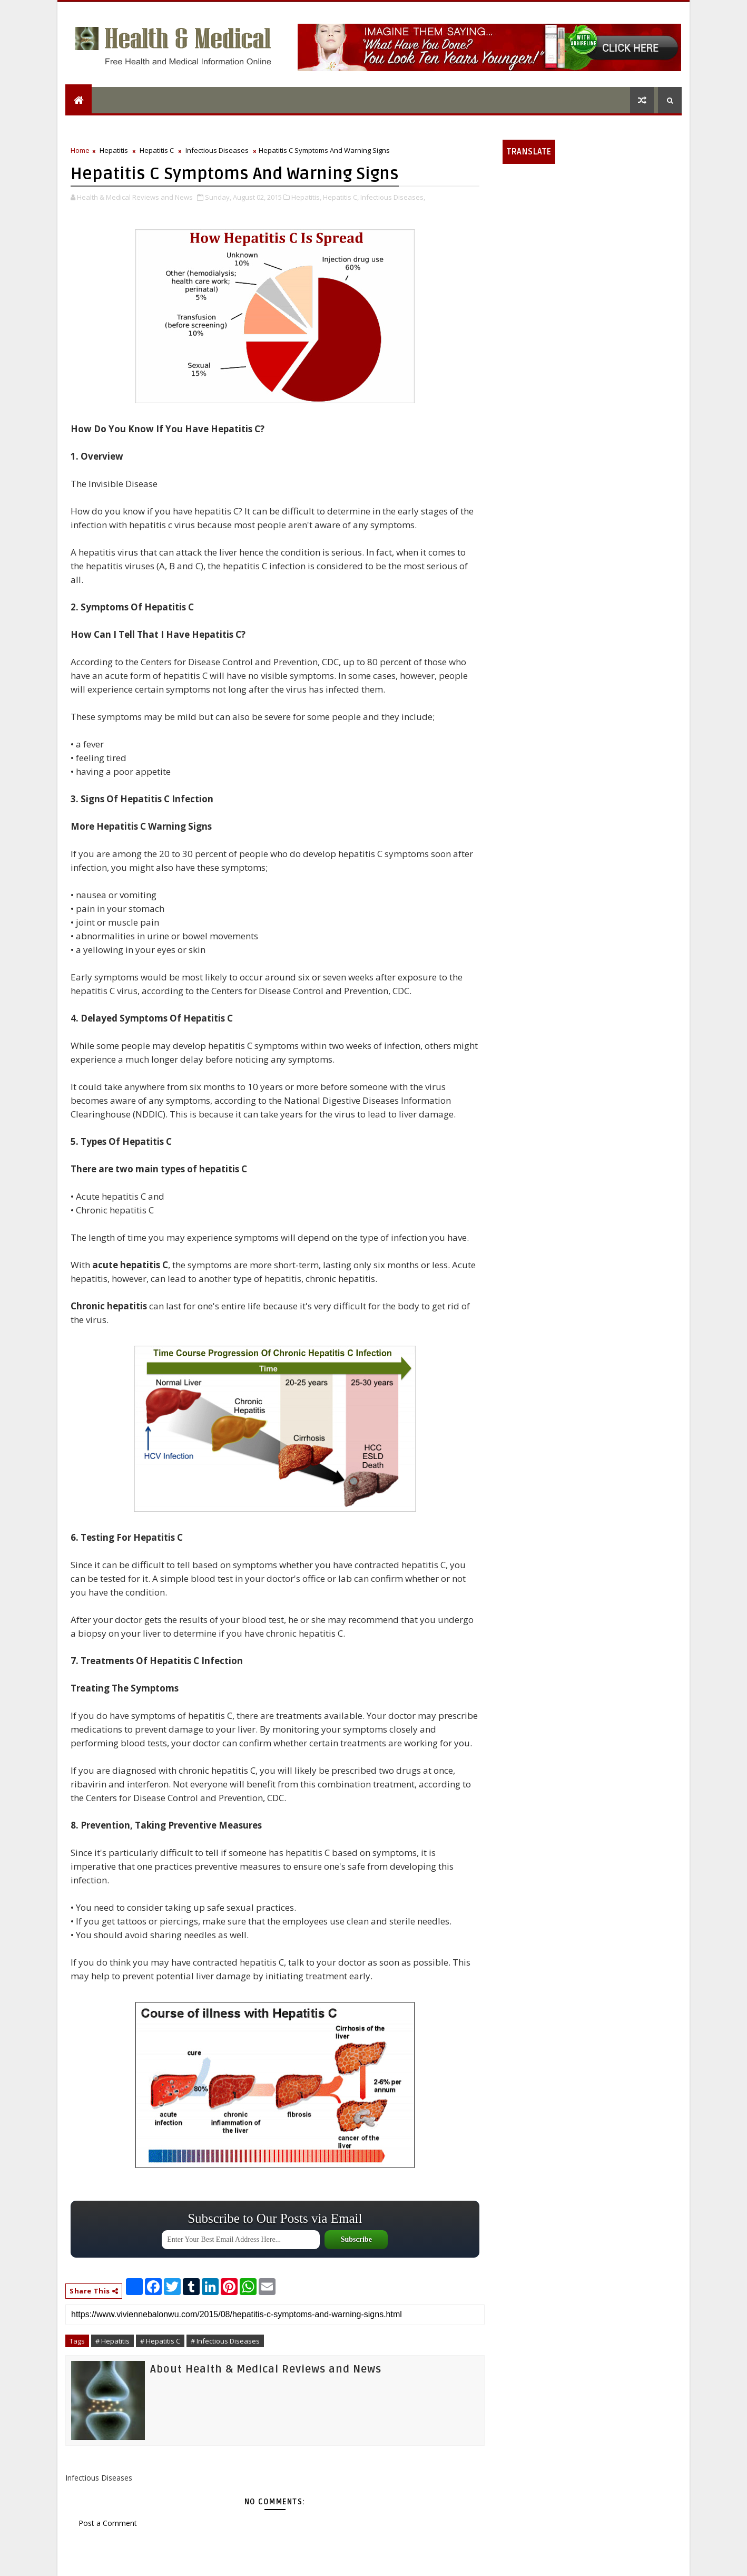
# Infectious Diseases (225, 2341)
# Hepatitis (112, 2341)
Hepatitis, (306, 197)
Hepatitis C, (341, 197)
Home (80, 150)
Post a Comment (107, 2523)
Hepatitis (114, 150)
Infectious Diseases (217, 150)
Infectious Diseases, (392, 197)
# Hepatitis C (160, 2341)
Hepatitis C (157, 150)
